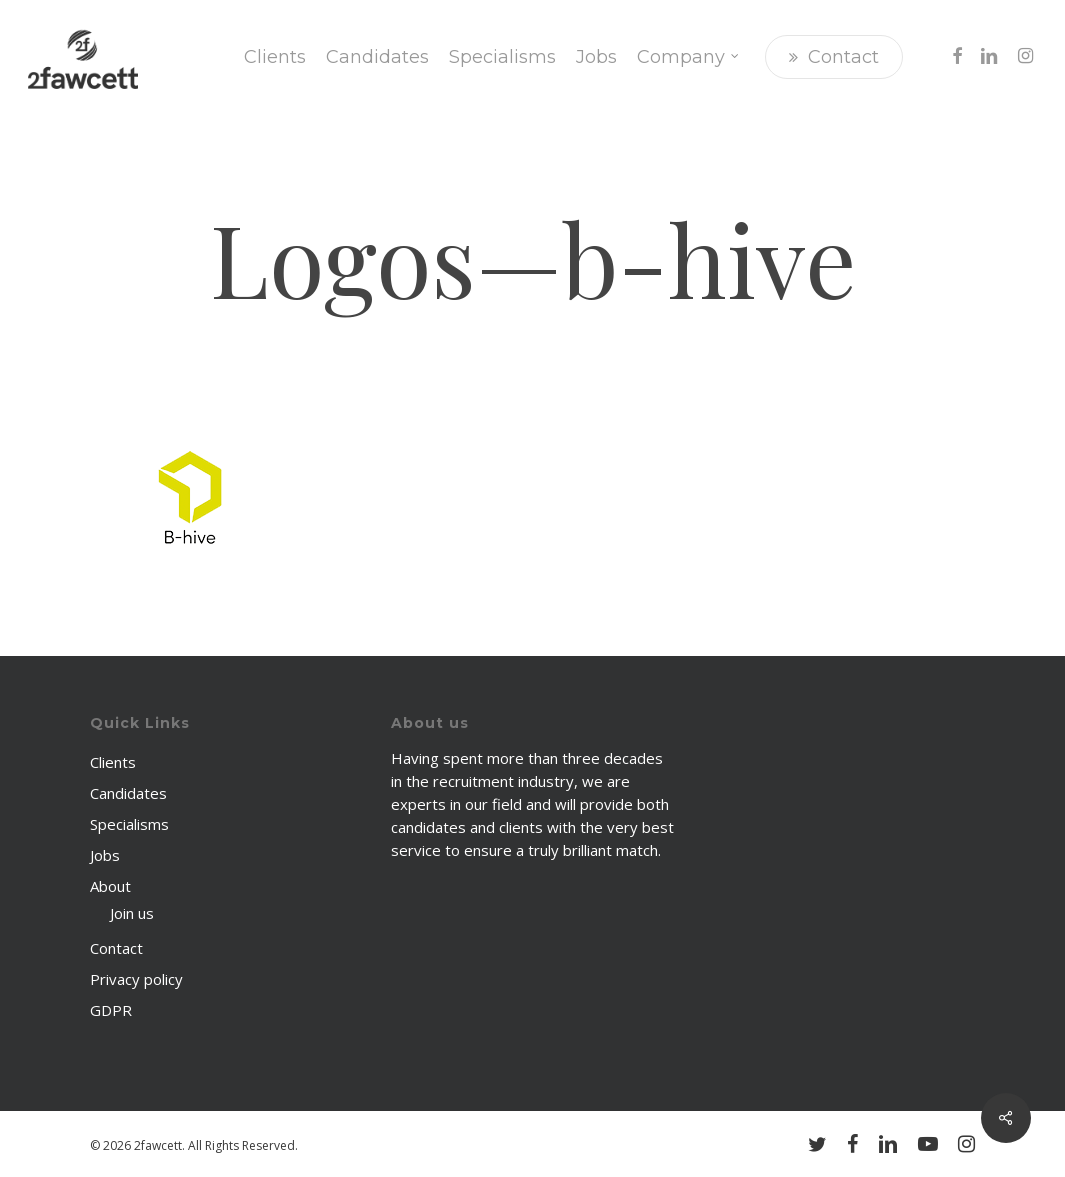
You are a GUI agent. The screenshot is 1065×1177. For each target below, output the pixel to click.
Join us (132, 913)
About (110, 886)
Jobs (105, 855)
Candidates (128, 793)
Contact (116, 948)
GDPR (111, 1010)
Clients (113, 762)
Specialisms (129, 824)
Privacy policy (136, 979)
